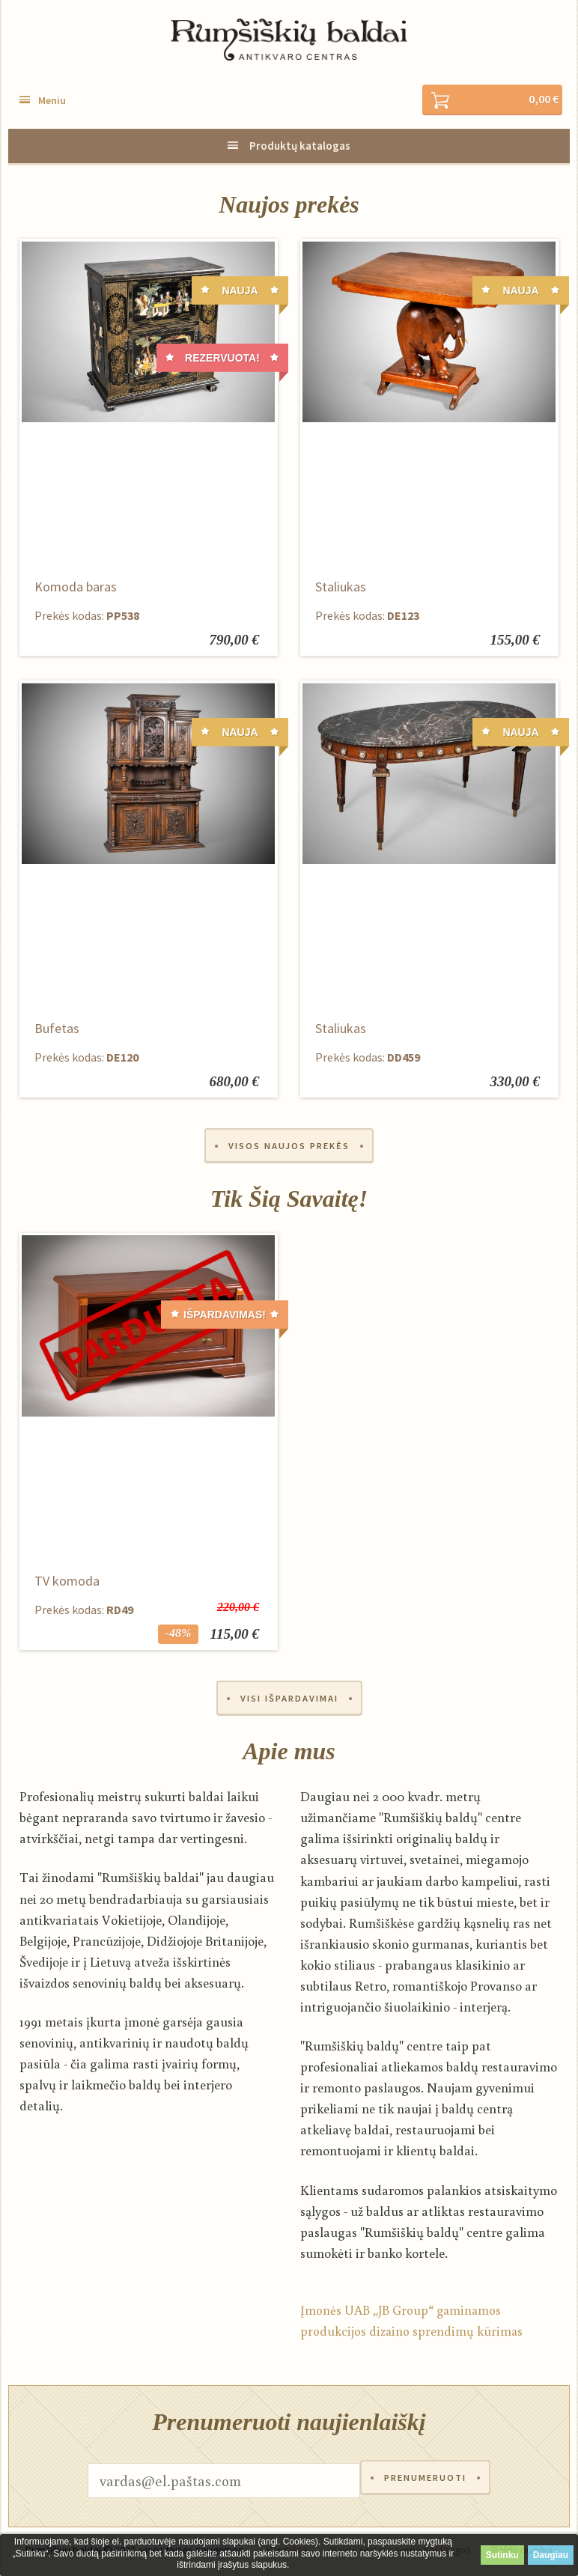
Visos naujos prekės (289, 1147)
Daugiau (550, 2555)
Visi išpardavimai (289, 1701)
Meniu (52, 101)
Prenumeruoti (425, 2483)
